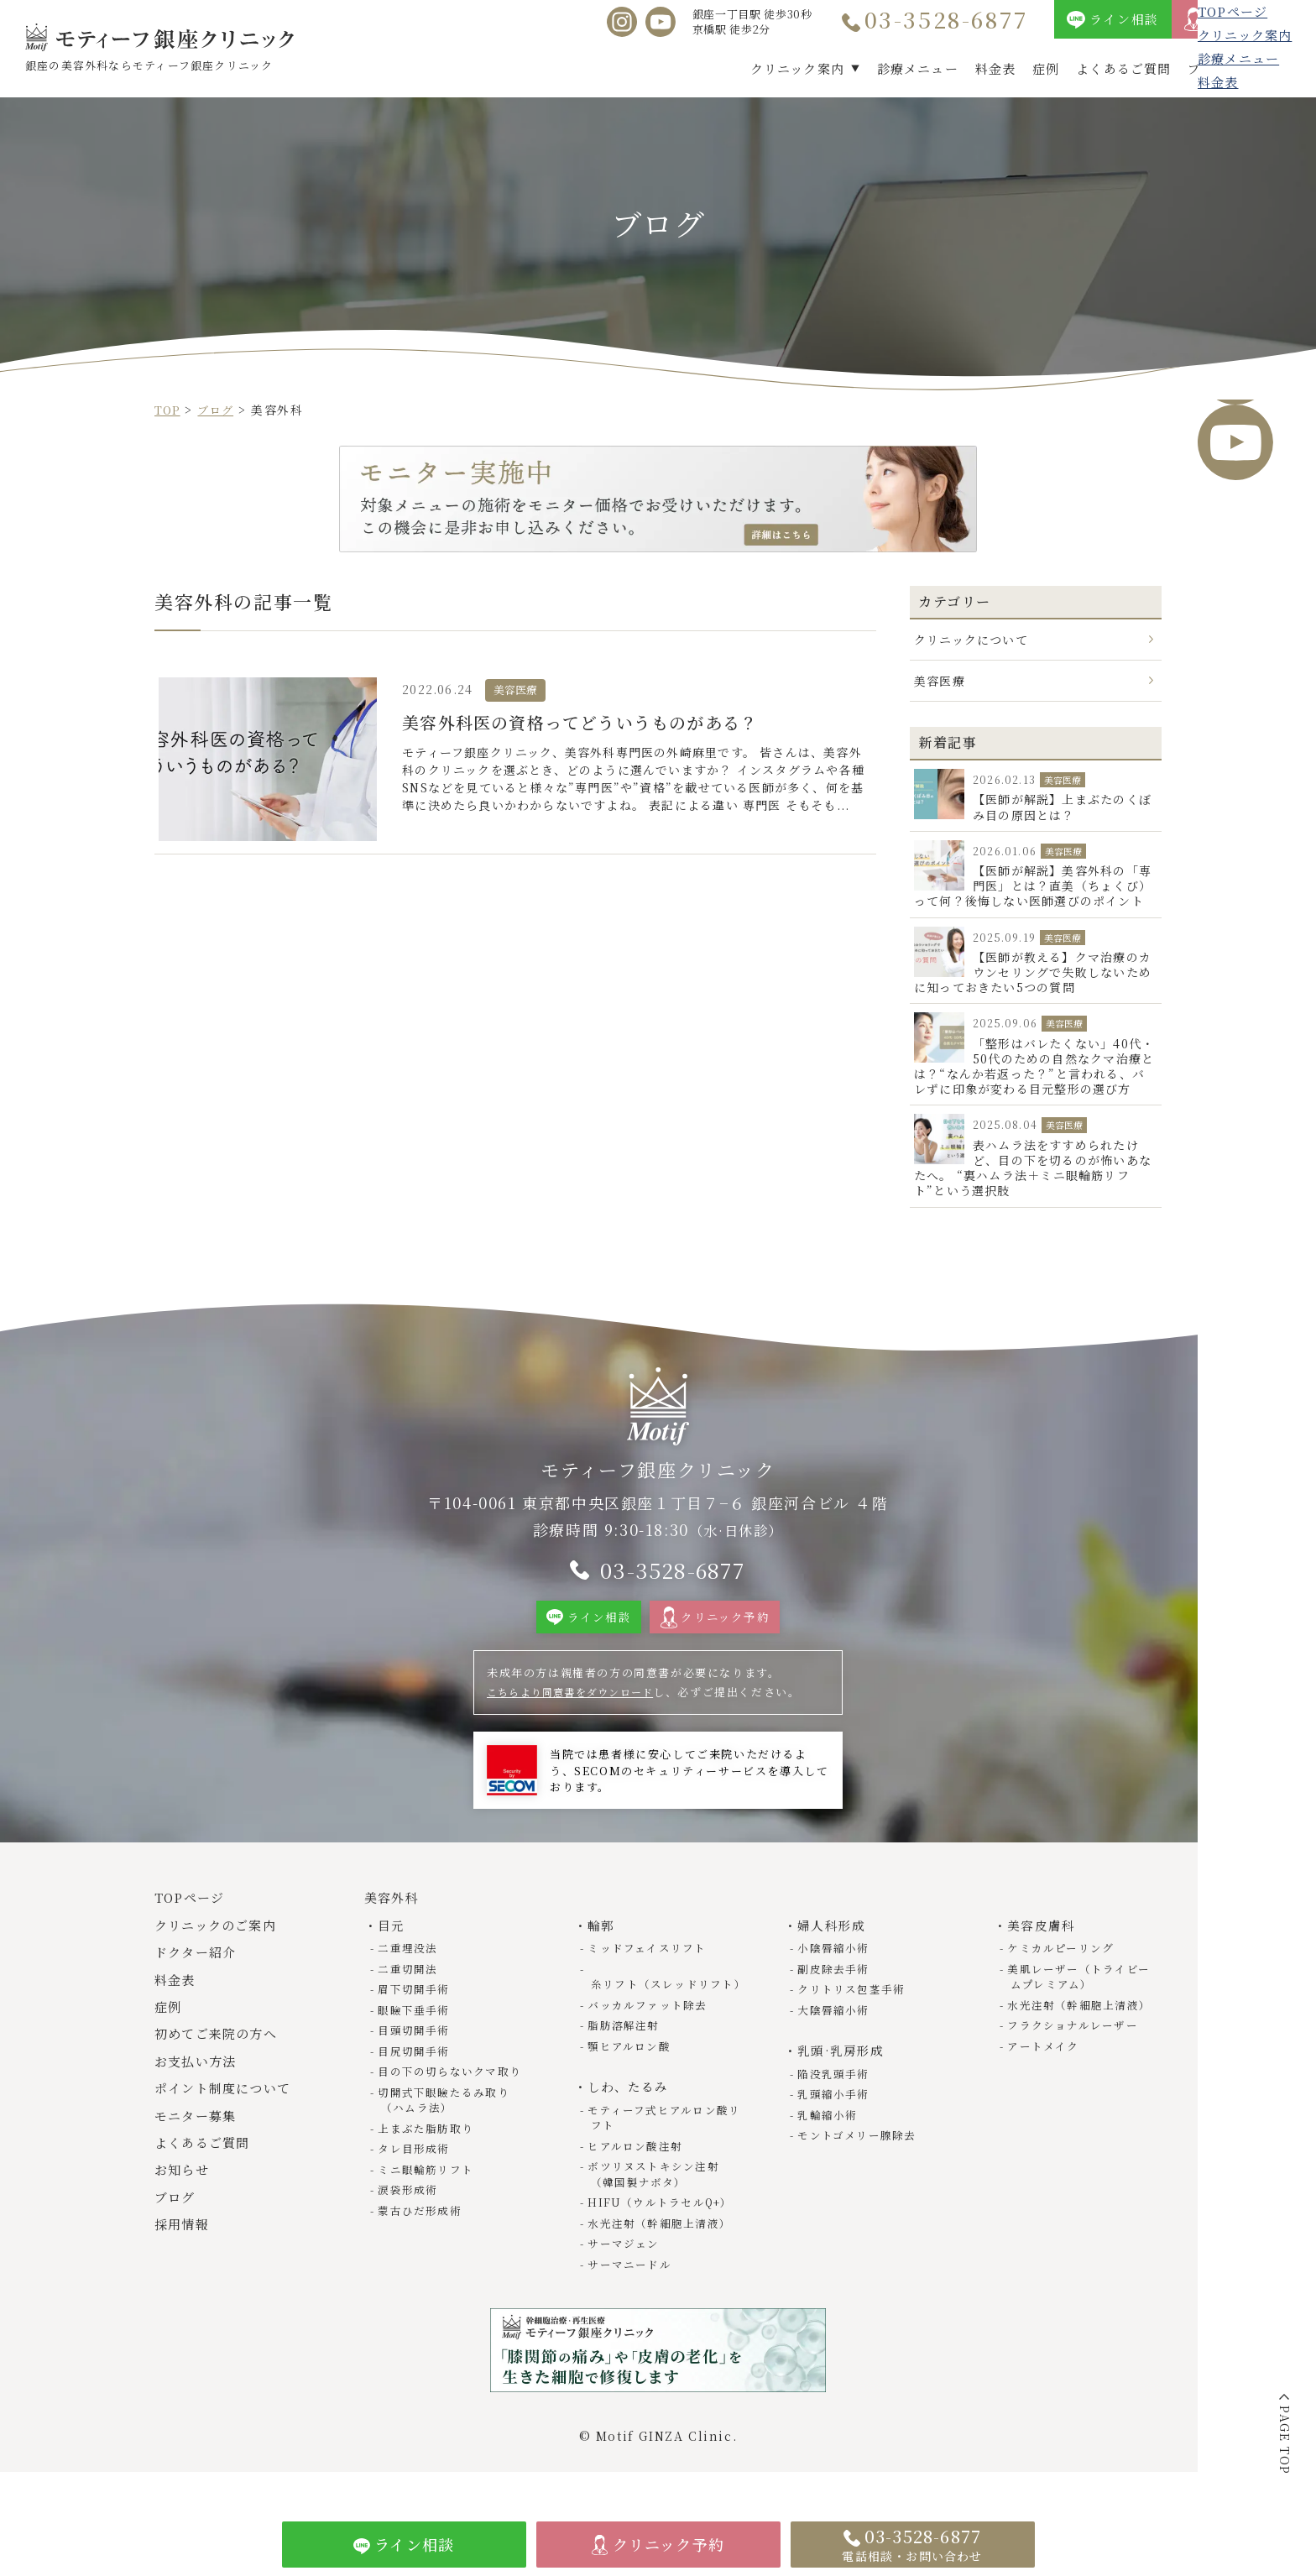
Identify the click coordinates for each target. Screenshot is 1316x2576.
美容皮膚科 (1043, 1956)
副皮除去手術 (836, 1999)
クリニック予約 (1255, 19)
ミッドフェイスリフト (650, 1979)
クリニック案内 (797, 68)
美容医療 (940, 680)
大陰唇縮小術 (836, 2040)
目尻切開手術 (416, 2080)
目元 (392, 1956)
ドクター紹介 (198, 1983)
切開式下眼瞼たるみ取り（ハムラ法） (446, 2129)
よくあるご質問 (1123, 68)
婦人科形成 (833, 1956)
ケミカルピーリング (1063, 1979)
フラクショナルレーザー (1076, 2055)
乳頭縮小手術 (836, 2123)
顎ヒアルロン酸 (631, 2075)
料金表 (995, 68)
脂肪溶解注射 (626, 2055)
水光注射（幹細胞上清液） (662, 2250)
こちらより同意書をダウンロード (579, 1723)
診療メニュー (917, 68)
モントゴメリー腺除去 (860, 2164)
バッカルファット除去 (650, 2035)
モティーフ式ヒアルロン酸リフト (661, 2145)
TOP (168, 409)
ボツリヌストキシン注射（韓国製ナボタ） (656, 2202)
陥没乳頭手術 (836, 2103)
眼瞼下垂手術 (416, 2040)
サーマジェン (626, 2271)
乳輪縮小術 (829, 2143)
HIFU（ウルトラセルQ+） (664, 2230)
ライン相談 (1124, 19)
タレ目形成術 (416, 2177)
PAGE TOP (1285, 2440)
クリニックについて (972, 638)
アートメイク (1046, 2075)
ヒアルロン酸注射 (638, 2174)
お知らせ (183, 2201)
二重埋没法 (410, 1979)
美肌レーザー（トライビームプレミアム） (1082, 2006)
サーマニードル (632, 2291)
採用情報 (1273, 68)
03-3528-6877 (946, 18)
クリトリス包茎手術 (854, 2020)
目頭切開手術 (416, 2060)
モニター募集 (198, 2146)
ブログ (1208, 68)
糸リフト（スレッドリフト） (656, 2006)
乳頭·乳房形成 (842, 2080)
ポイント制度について (228, 2119)
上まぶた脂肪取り (428, 2157)
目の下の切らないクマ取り (452, 2100)
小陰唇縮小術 (836, 1979)
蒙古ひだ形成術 (422, 2238)
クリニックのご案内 (220, 1956)
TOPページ (193, 1929)
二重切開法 (410, 1999)
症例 (1045, 68)
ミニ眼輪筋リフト (428, 2197)
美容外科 (393, 1929)
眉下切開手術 (416, 2020)
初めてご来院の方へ (220, 2065)
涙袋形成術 (410, 2217)
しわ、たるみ (629, 2115)
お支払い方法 (198, 2092)
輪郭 (602, 1956)
